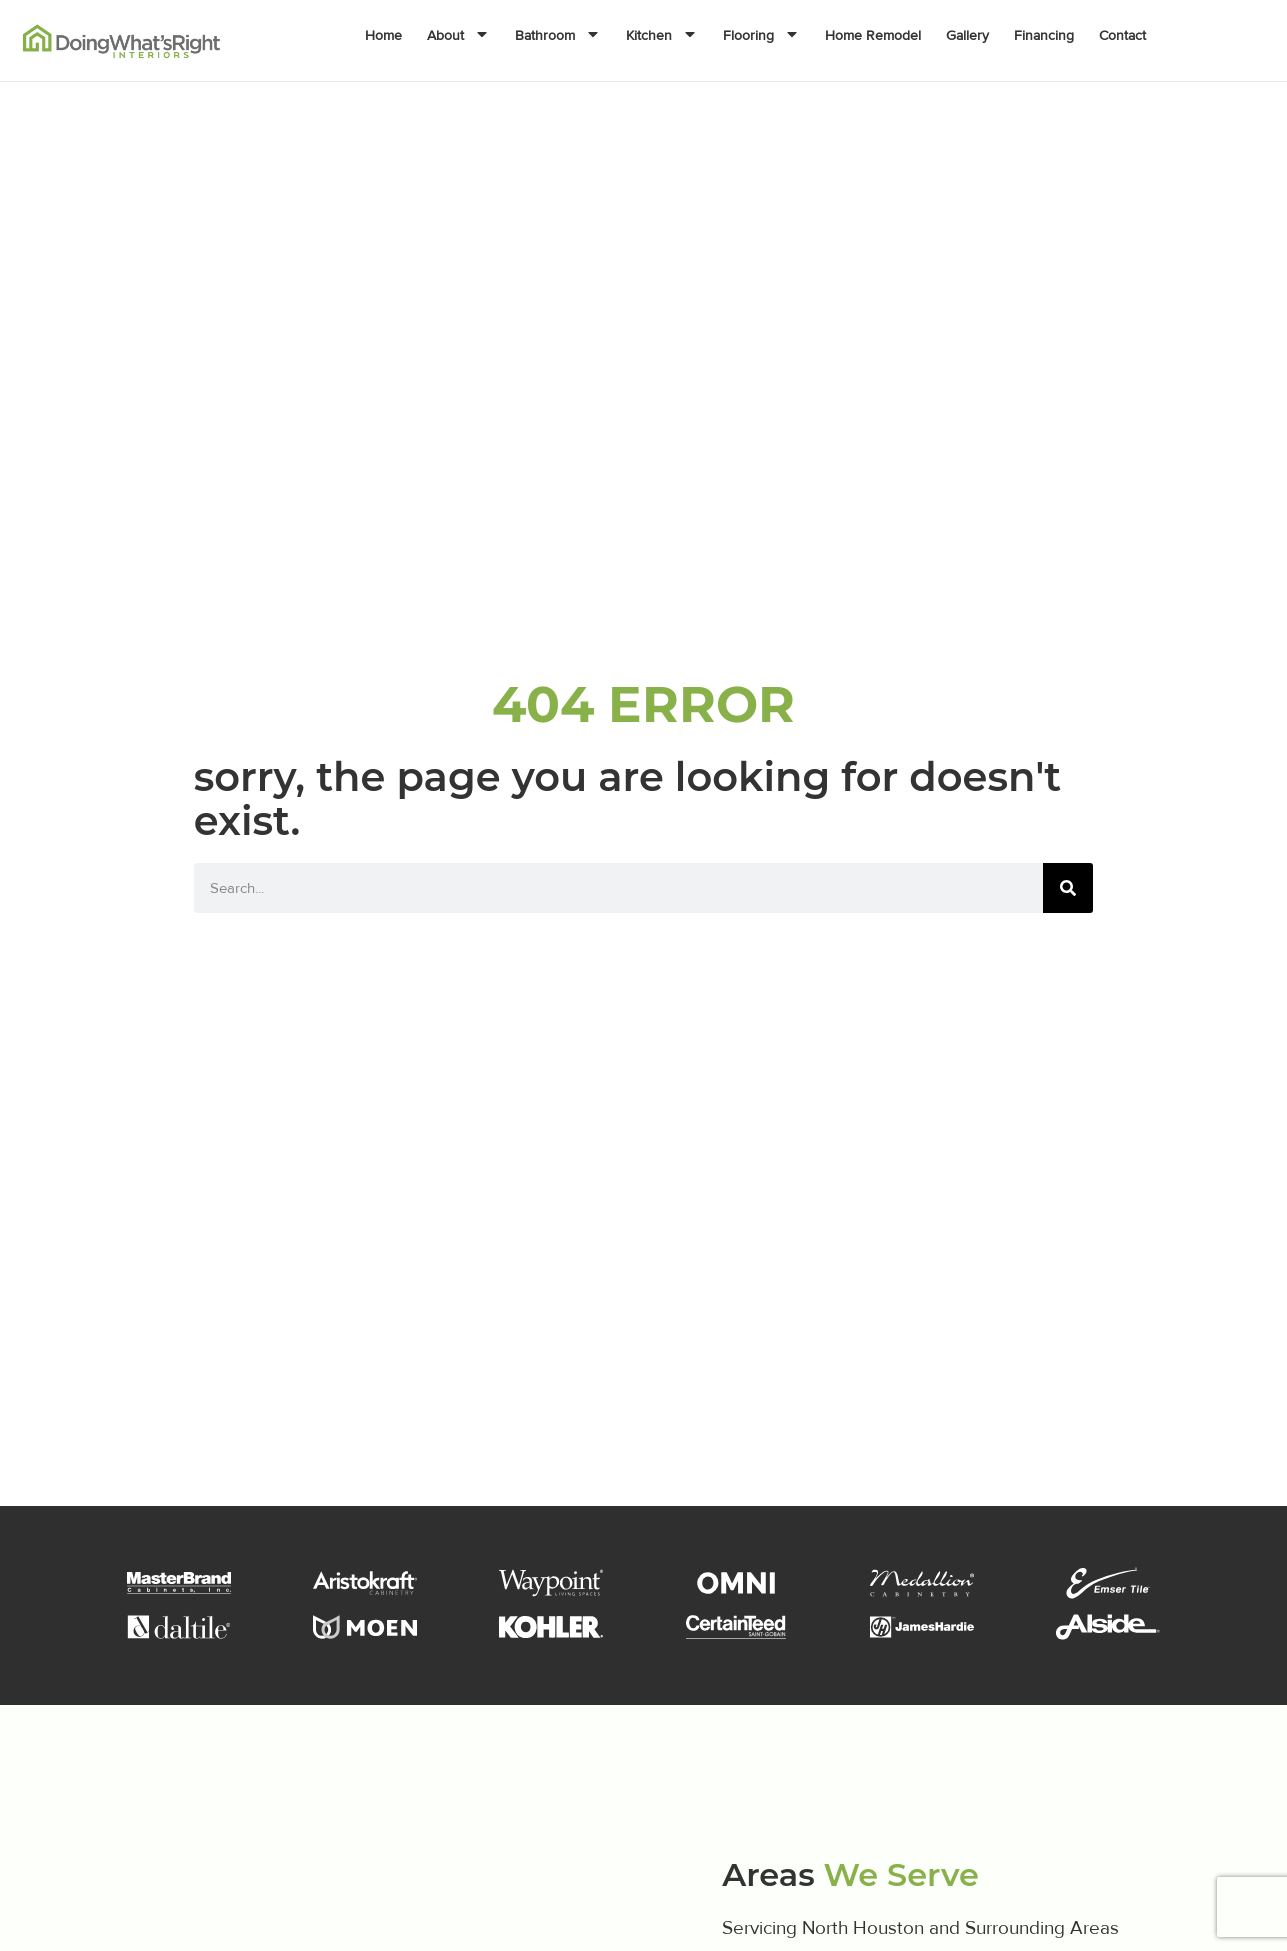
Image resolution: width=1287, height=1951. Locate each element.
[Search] (1068, 888)
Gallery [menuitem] (967, 35)
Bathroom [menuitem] (558, 35)
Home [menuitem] (383, 35)
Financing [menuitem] (1044, 35)
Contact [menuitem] (1122, 35)
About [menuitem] (458, 35)
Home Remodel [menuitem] (873, 35)
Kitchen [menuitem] (662, 35)
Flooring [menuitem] (761, 35)
